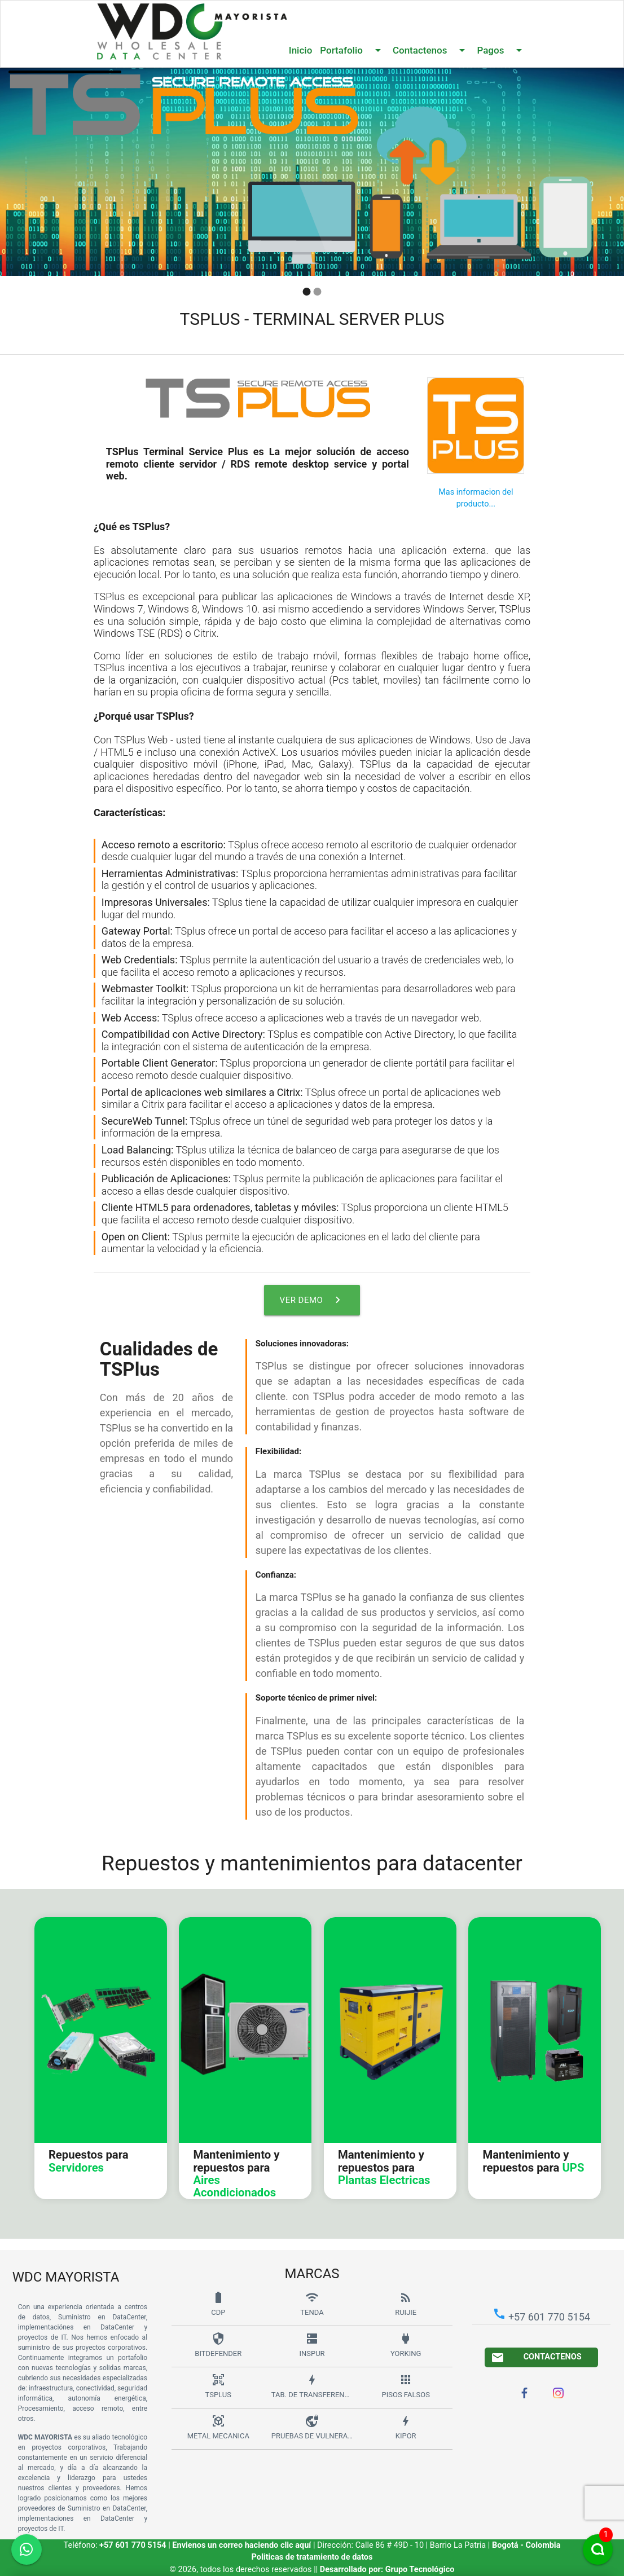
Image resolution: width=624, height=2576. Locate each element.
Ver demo (312, 1300)
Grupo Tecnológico (420, 2569)
